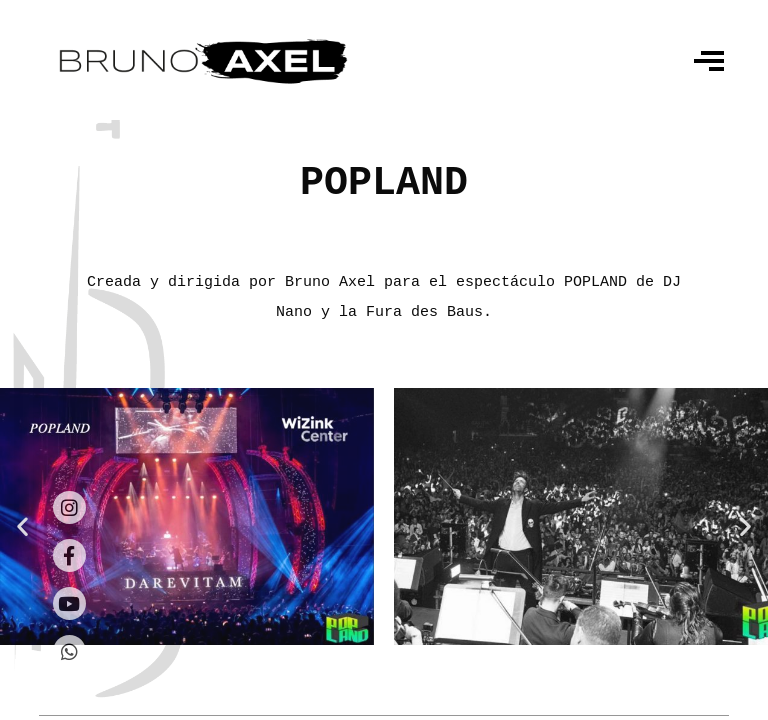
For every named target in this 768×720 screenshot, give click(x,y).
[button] (22, 526)
